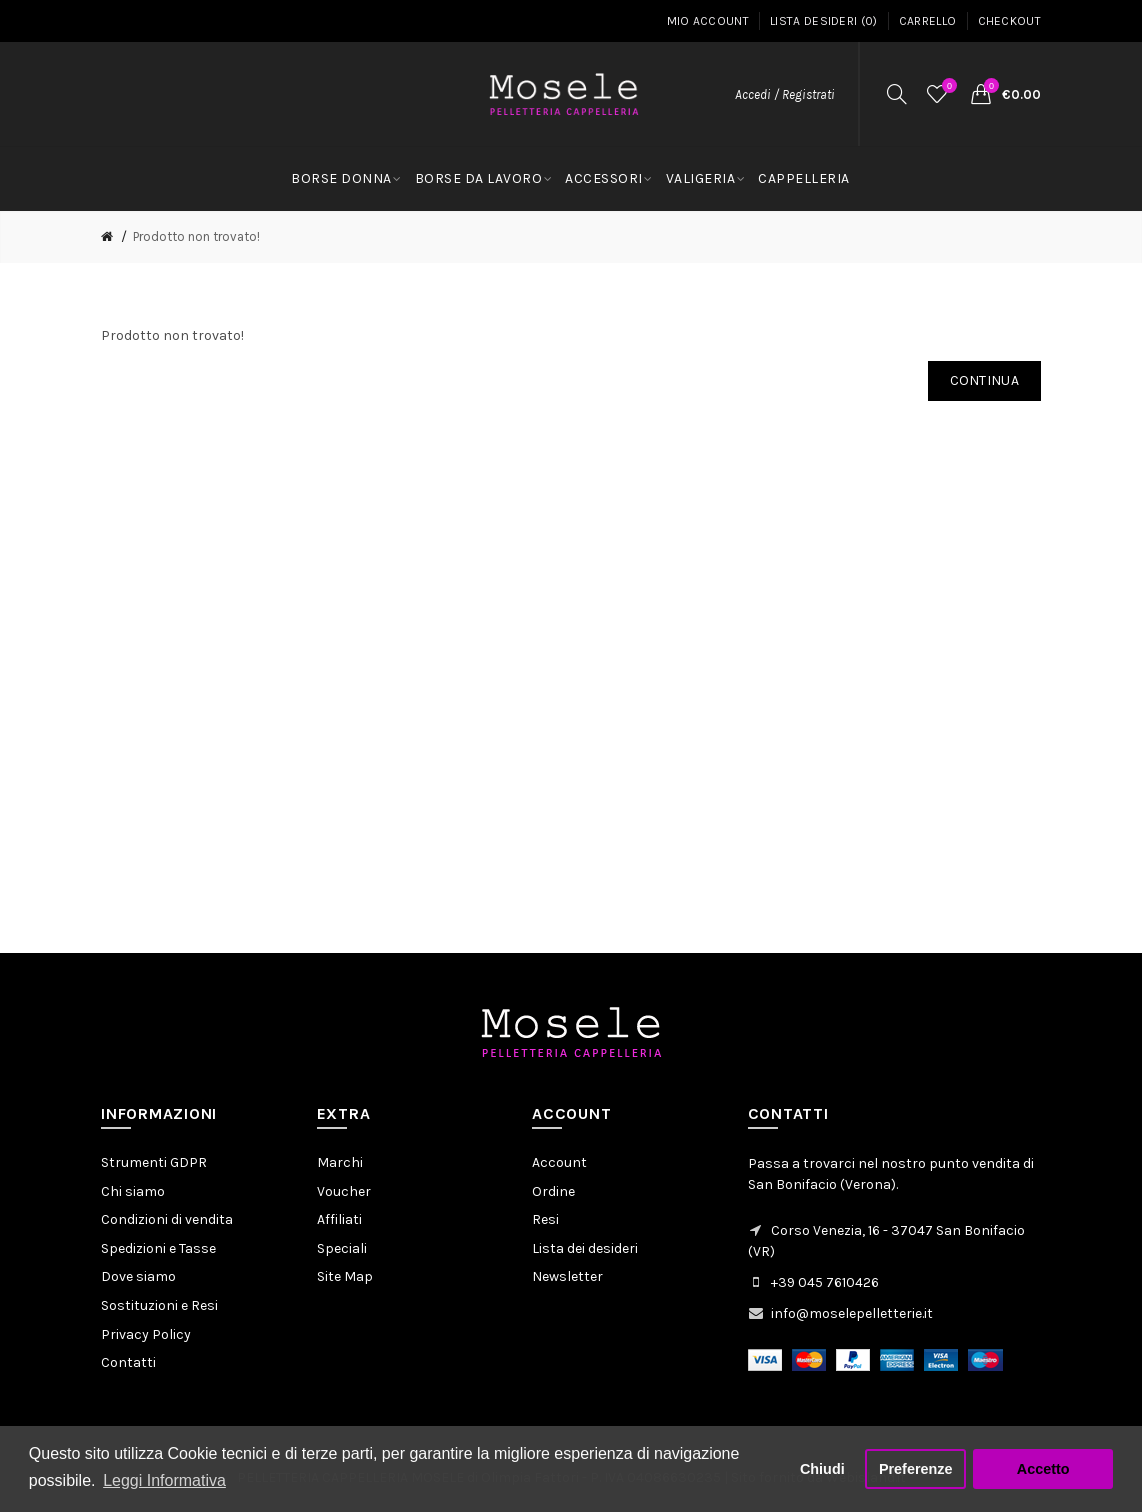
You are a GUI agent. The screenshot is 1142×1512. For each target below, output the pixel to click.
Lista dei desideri (585, 1248)
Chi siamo (133, 1191)
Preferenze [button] (916, 1469)
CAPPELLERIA (804, 178)
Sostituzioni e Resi (159, 1305)
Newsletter (567, 1276)
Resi (545, 1219)
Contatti (128, 1362)
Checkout (1009, 21)
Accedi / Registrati (785, 94)
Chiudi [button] (822, 1469)
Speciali (342, 1248)
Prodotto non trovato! (196, 236)
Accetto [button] (1043, 1469)
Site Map (345, 1276)
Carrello (927, 21)
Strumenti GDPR (154, 1162)
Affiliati (339, 1219)
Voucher (344, 1191)
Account (559, 1162)
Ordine (553, 1191)
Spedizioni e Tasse (158, 1248)
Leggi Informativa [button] (164, 1480)
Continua (984, 380)
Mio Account (708, 21)
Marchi (340, 1162)
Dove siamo (138, 1276)
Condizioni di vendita (167, 1219)
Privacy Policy (146, 1334)
